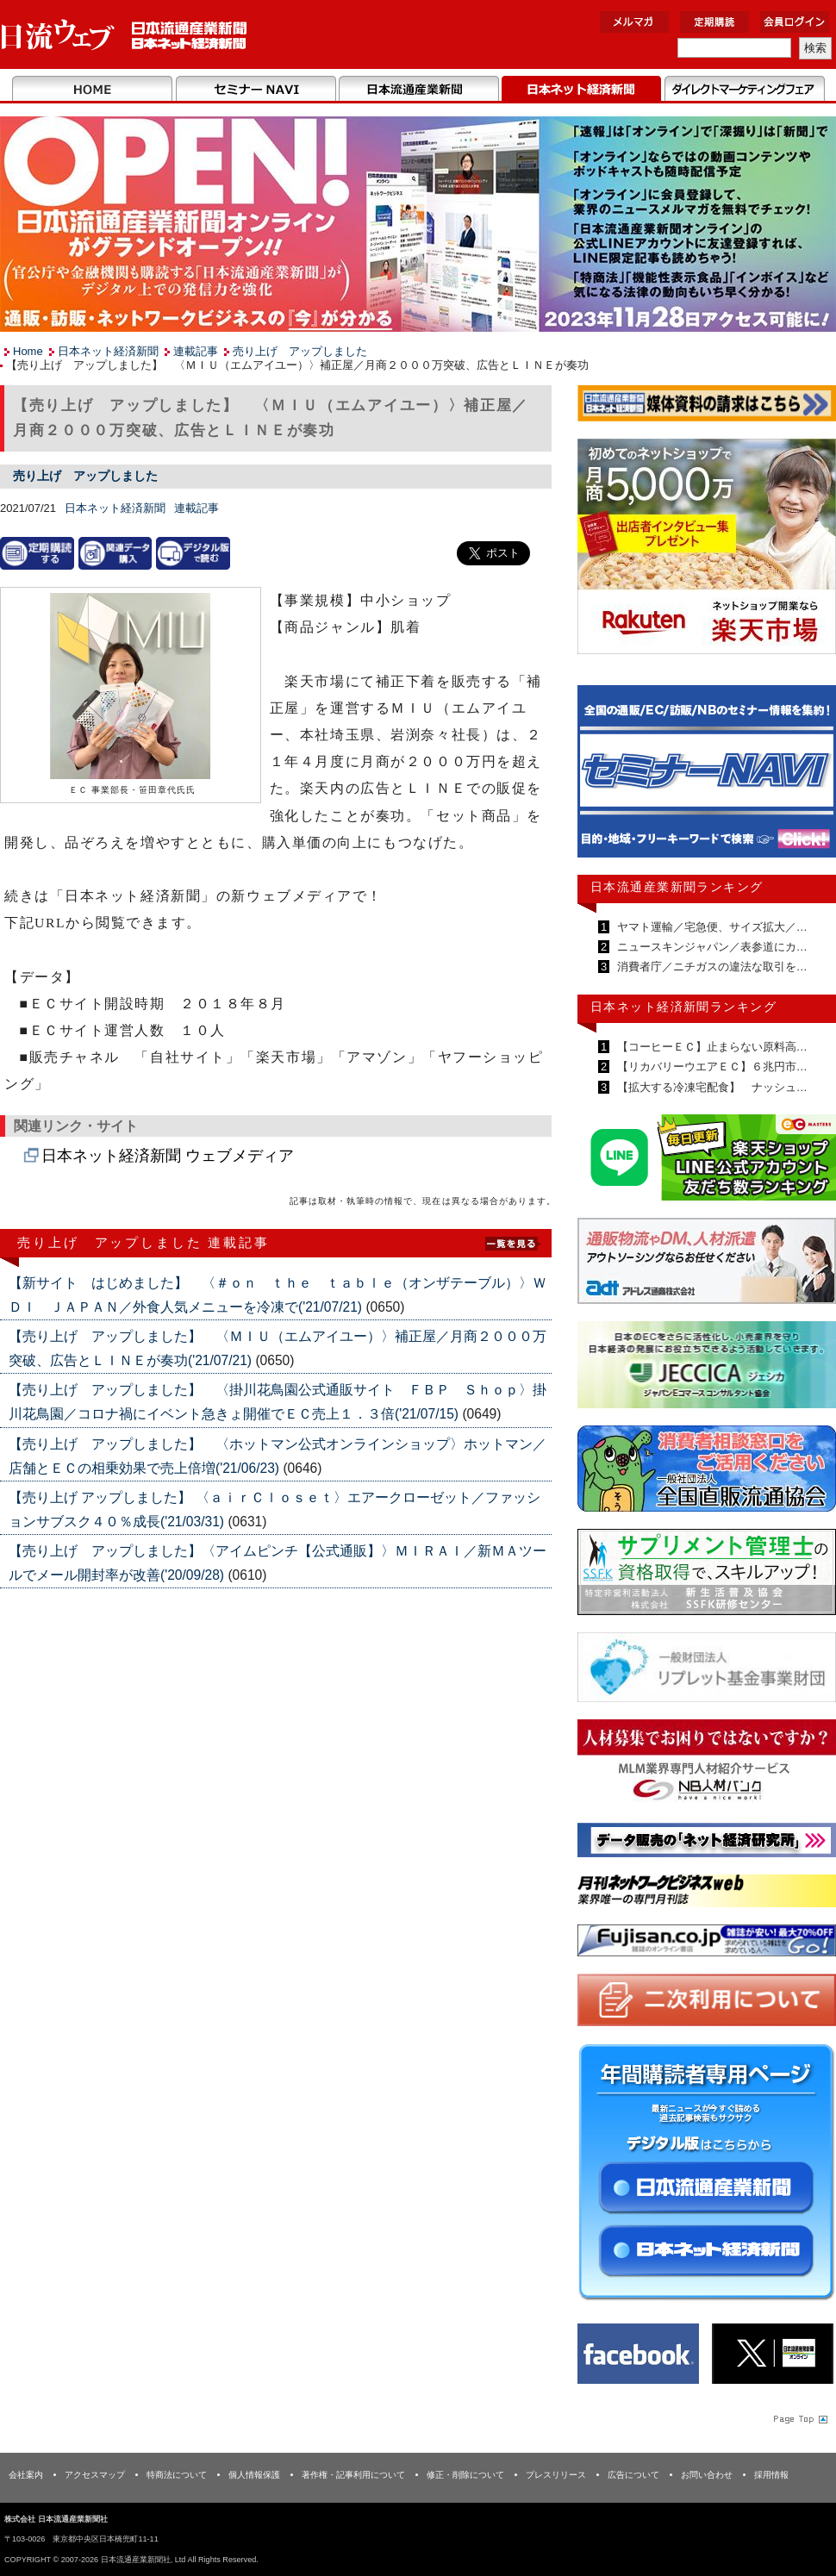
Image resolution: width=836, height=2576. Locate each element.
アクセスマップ (95, 2474)
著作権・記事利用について (353, 2474)
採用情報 (771, 2474)
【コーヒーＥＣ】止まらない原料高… (711, 1046)
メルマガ (634, 22)
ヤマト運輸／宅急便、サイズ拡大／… (711, 926)
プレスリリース (556, 2474)
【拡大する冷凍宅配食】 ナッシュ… (711, 1087)
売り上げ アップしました (300, 351)
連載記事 (195, 351)
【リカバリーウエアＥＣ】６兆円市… (711, 1066)
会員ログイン (794, 22)
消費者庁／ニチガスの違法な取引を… (711, 966)
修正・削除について (465, 2474)
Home (92, 89)
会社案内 (26, 2474)
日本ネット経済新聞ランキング (683, 1007)
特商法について (177, 2474)
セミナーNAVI (255, 89)
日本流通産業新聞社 (124, 35)
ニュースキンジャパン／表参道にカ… (711, 946)
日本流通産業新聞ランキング (677, 887)
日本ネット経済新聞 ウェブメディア (167, 1155)
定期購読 (714, 22)
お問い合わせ (707, 2474)
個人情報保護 (254, 2474)
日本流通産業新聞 (418, 89)
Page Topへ (799, 2418)
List (513, 1241)
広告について (633, 2474)
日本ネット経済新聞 (581, 89)
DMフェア (744, 89)
